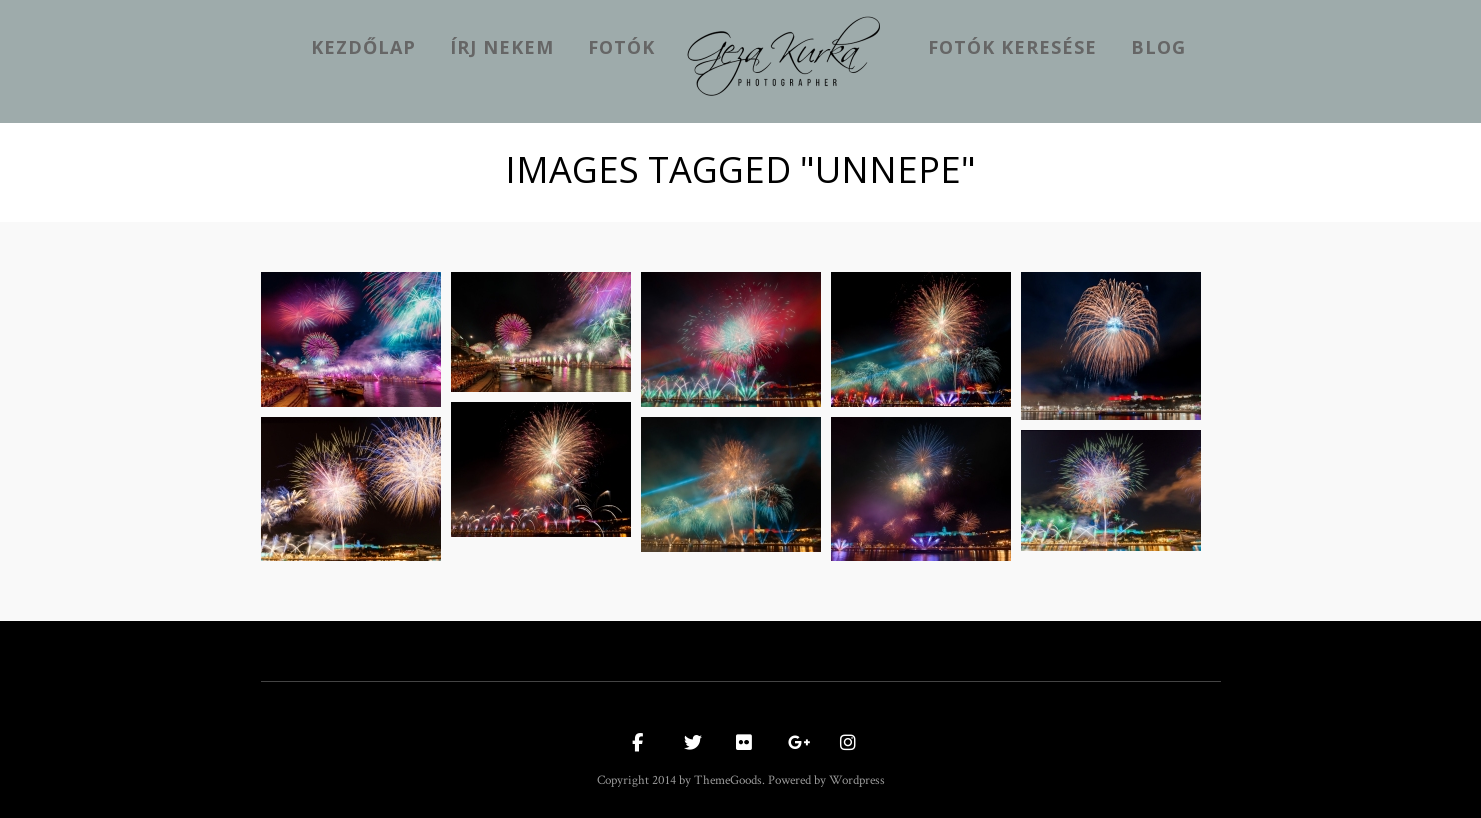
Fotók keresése (1012, 47)
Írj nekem (502, 47)
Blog (1158, 47)
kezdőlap (363, 47)
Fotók (621, 47)
